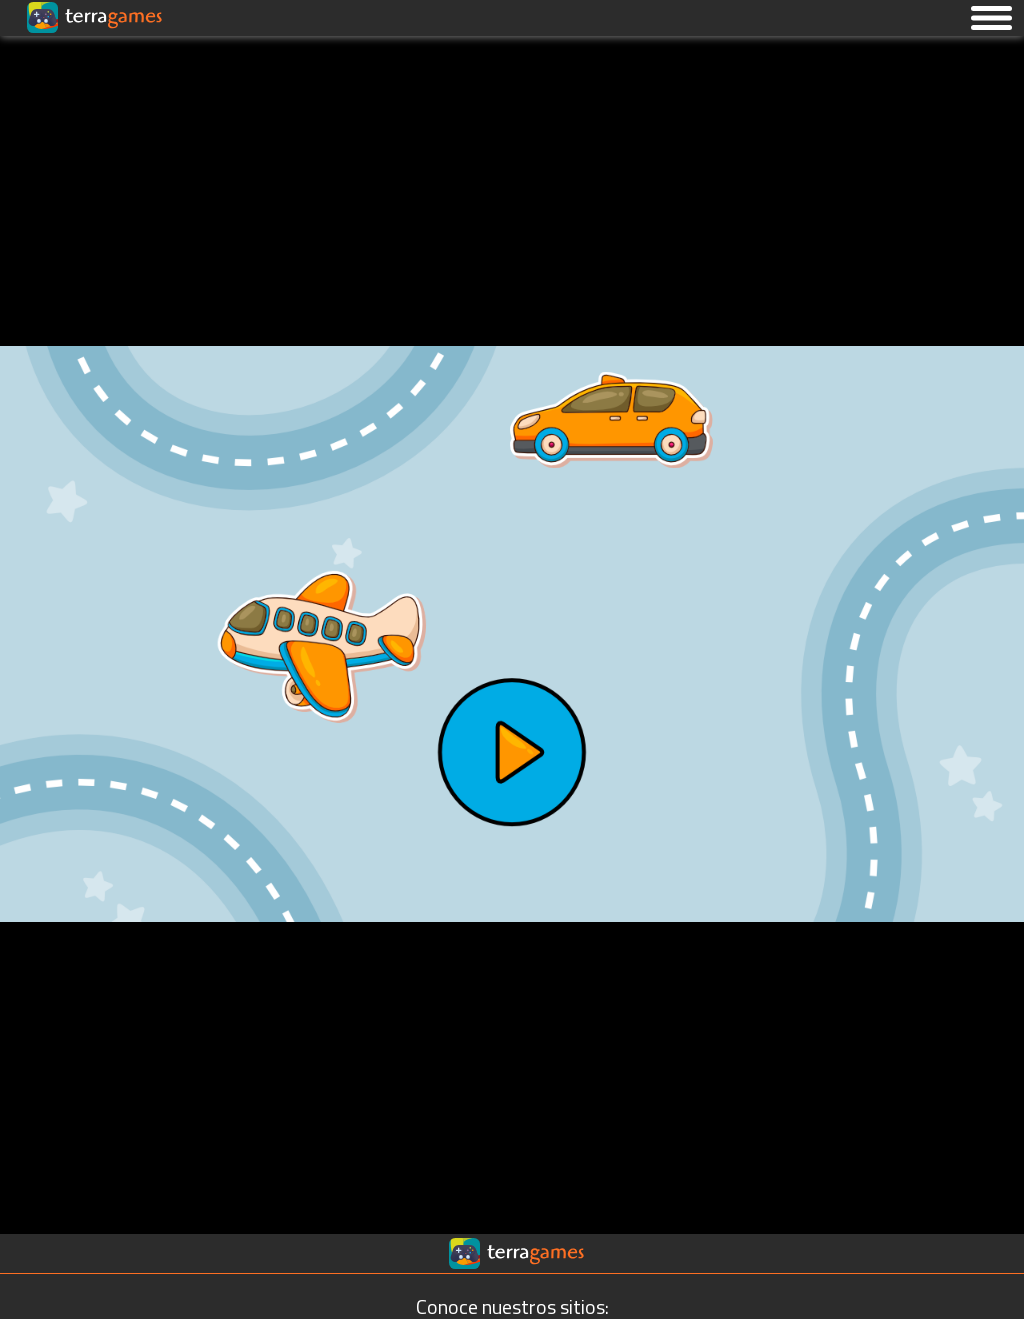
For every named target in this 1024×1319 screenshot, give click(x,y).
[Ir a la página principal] (32, 59)
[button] (991, 17)
